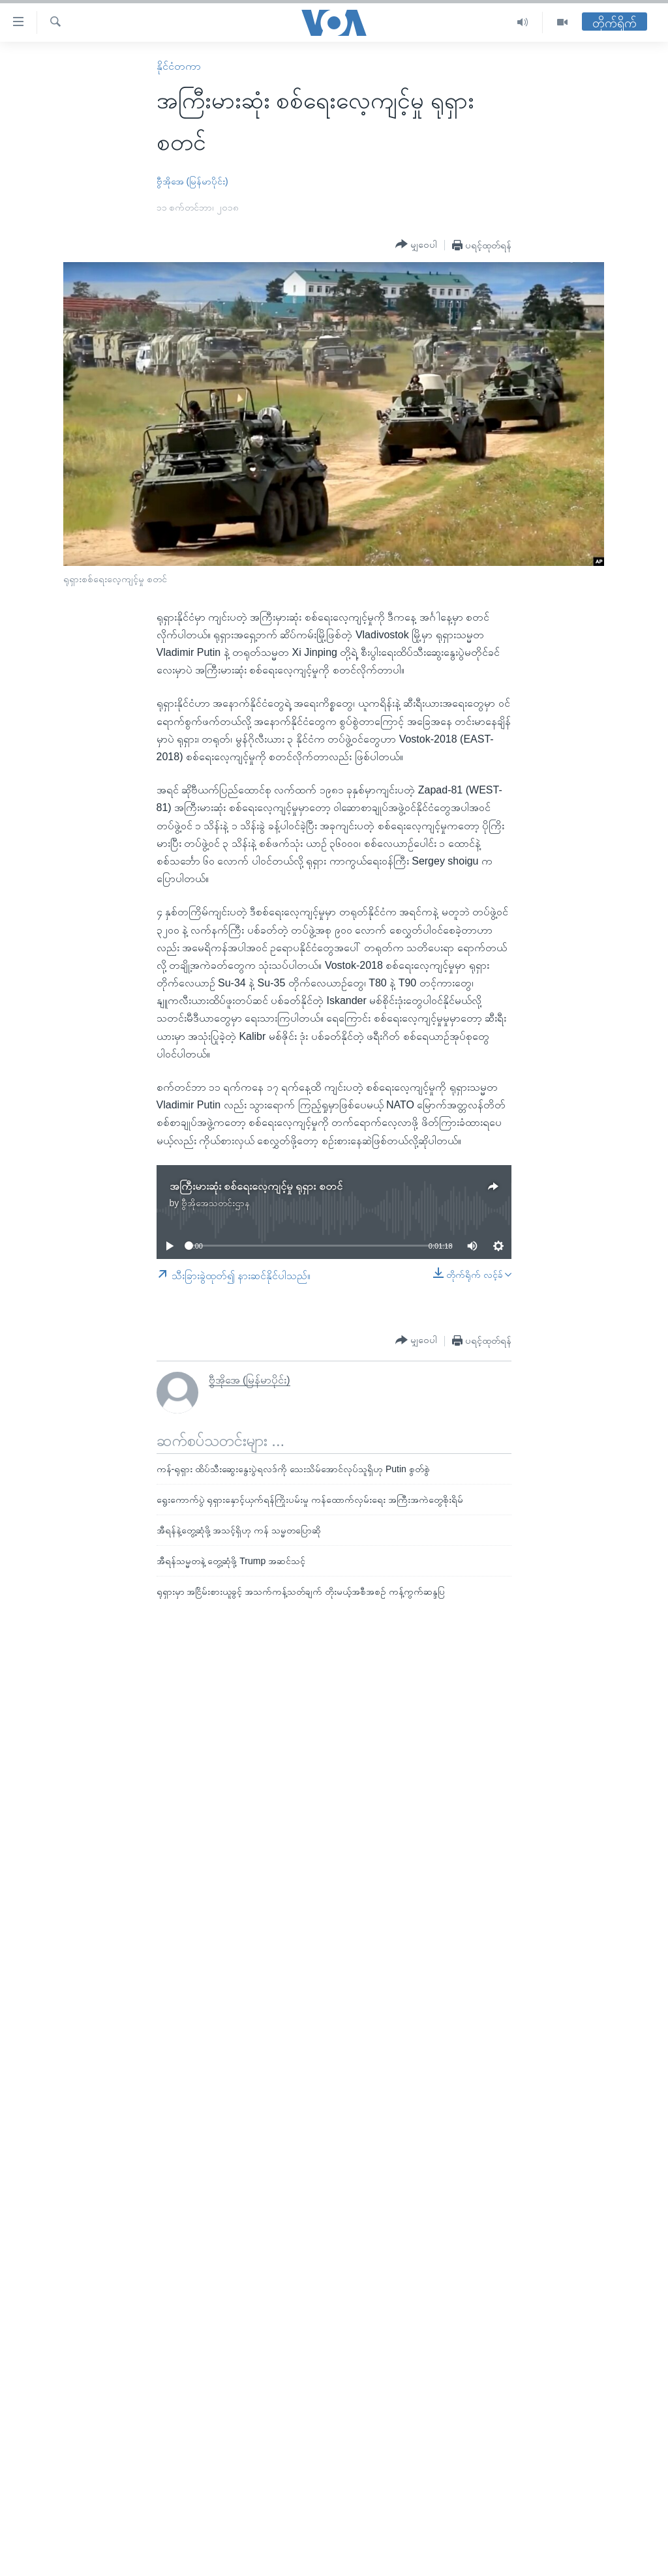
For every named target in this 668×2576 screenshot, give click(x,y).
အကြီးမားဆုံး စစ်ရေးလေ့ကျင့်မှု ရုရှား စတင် (256, 1186)
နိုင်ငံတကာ (179, 66)
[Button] (416, 244)
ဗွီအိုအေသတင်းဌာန (215, 1203)
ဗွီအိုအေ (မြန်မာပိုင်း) (192, 181)
